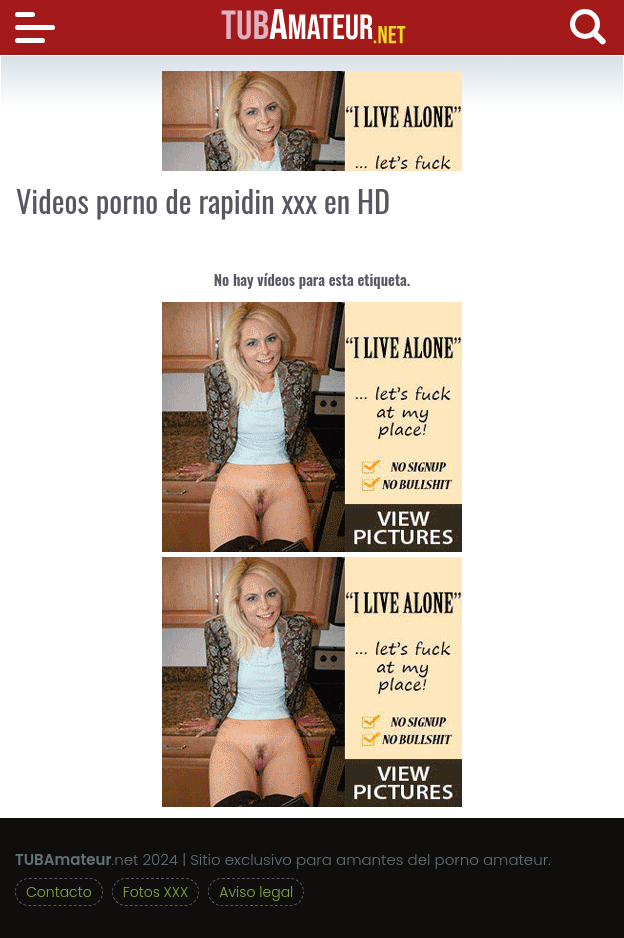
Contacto (59, 892)
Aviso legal (256, 892)
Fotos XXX (155, 892)
